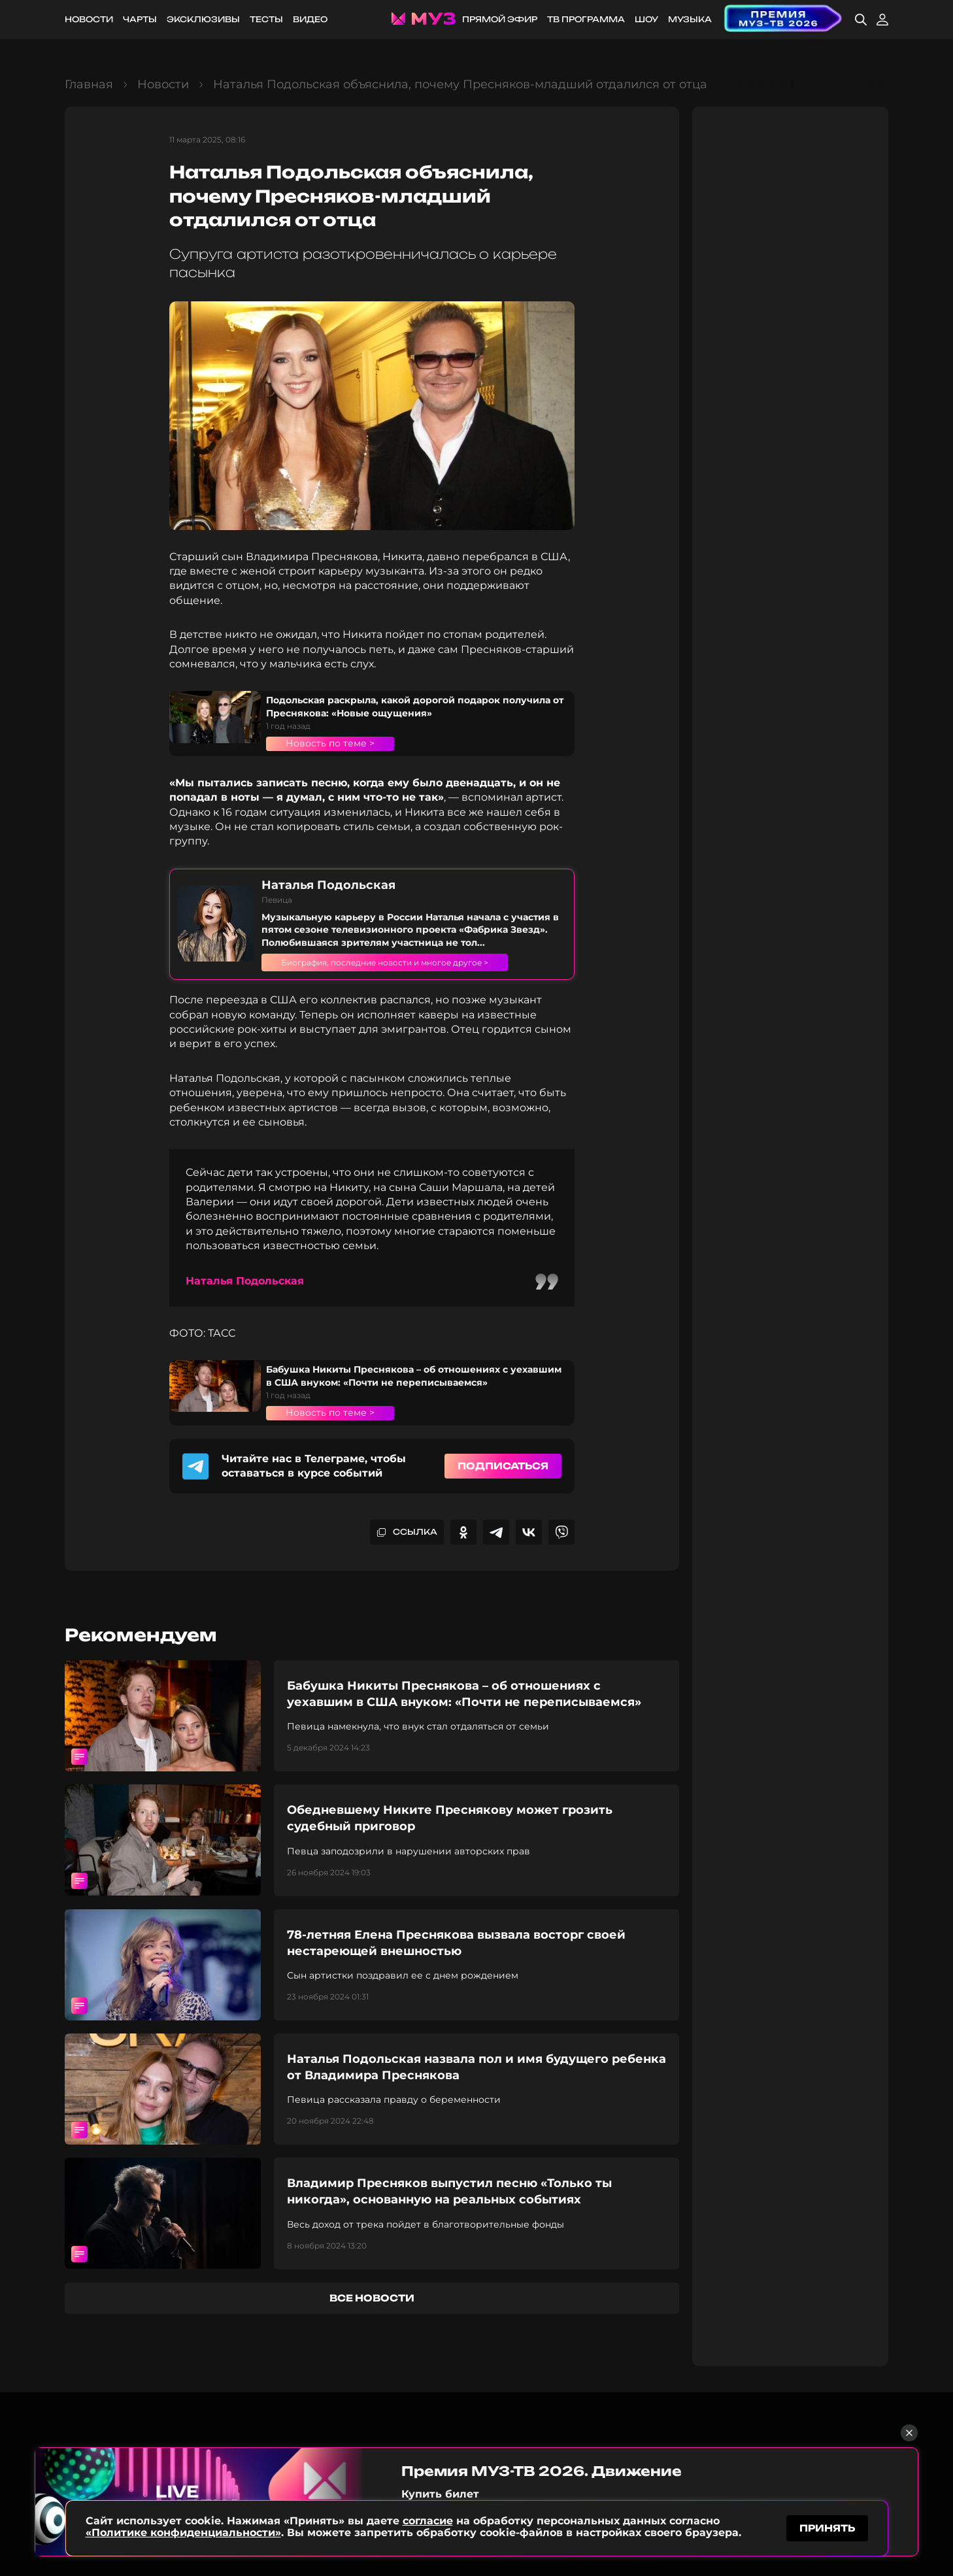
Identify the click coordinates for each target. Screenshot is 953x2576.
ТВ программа (586, 19)
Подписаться (503, 1465)
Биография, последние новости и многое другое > (407, 962)
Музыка (690, 19)
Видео (310, 19)
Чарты (140, 19)
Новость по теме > (330, 743)
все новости (371, 2297)
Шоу (646, 19)
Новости (89, 19)
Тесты (266, 19)
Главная (89, 84)
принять (827, 2526)
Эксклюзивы (203, 19)
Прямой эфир (499, 19)
